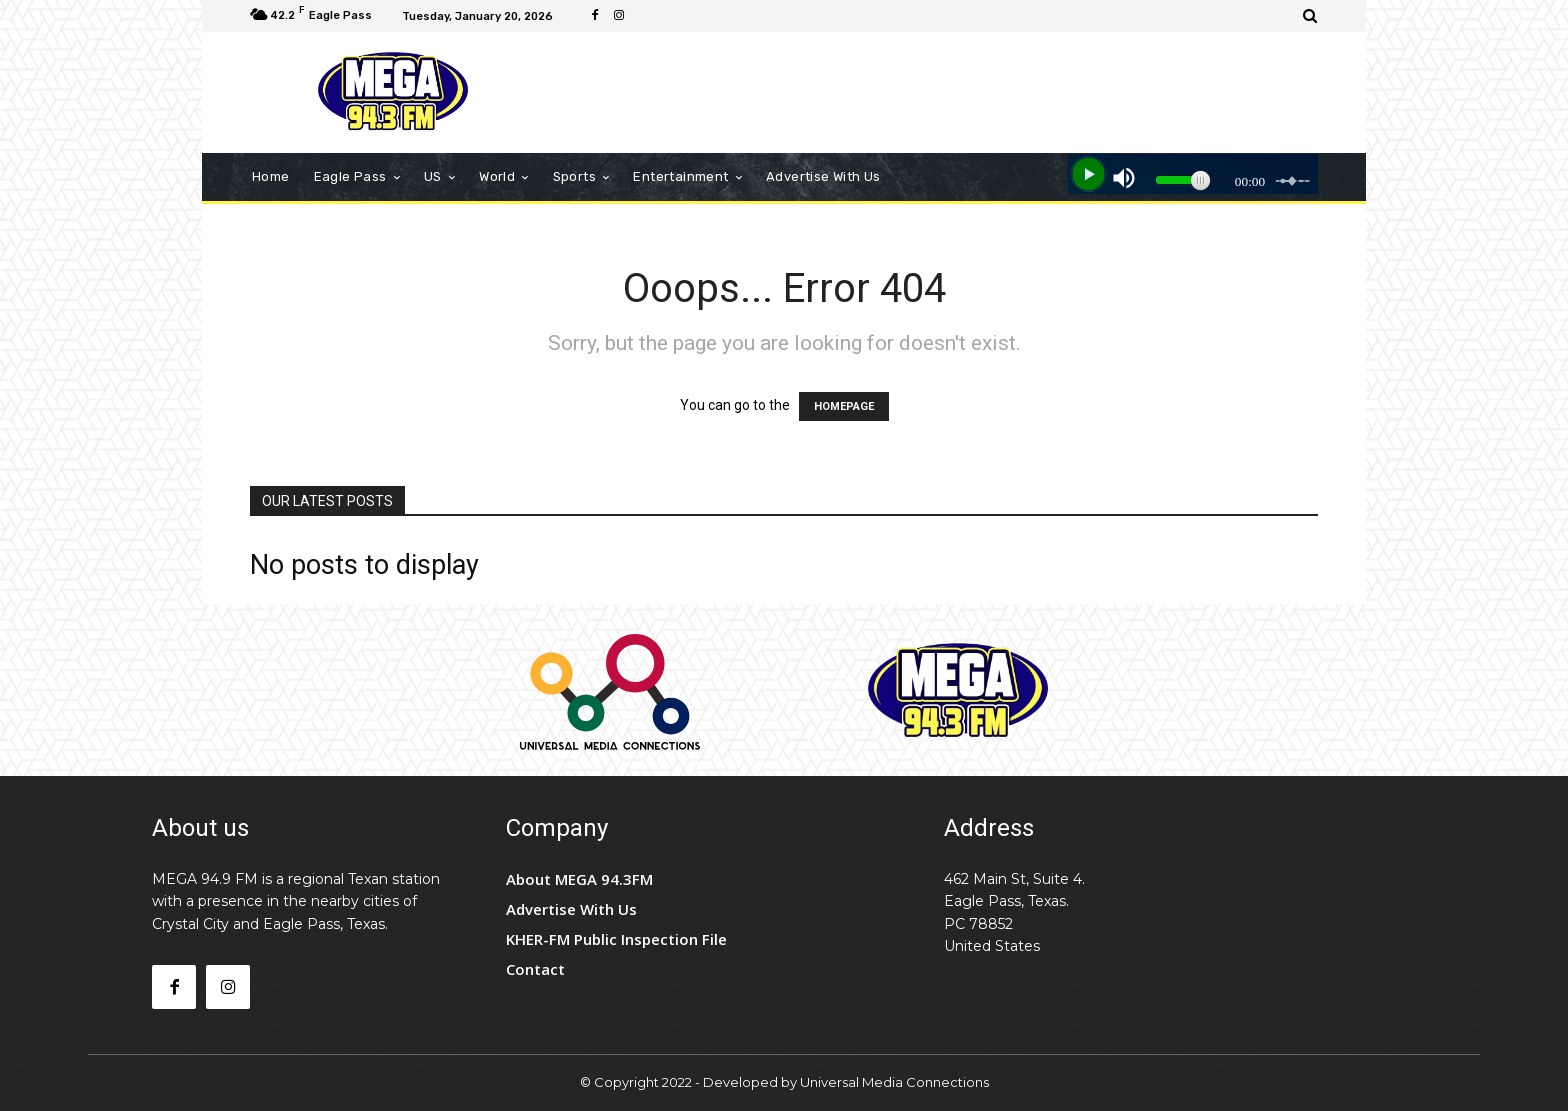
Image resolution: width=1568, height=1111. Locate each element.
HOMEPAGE (844, 406)
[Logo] (393, 92)
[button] (1310, 15)
